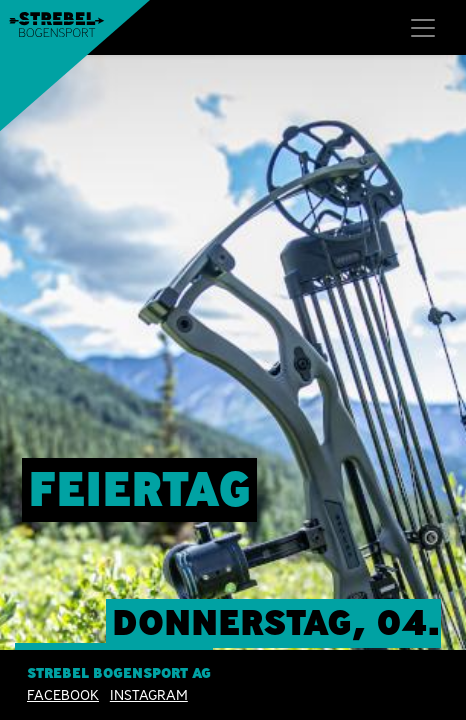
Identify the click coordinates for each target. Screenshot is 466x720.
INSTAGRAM (149, 695)
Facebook (63, 695)
